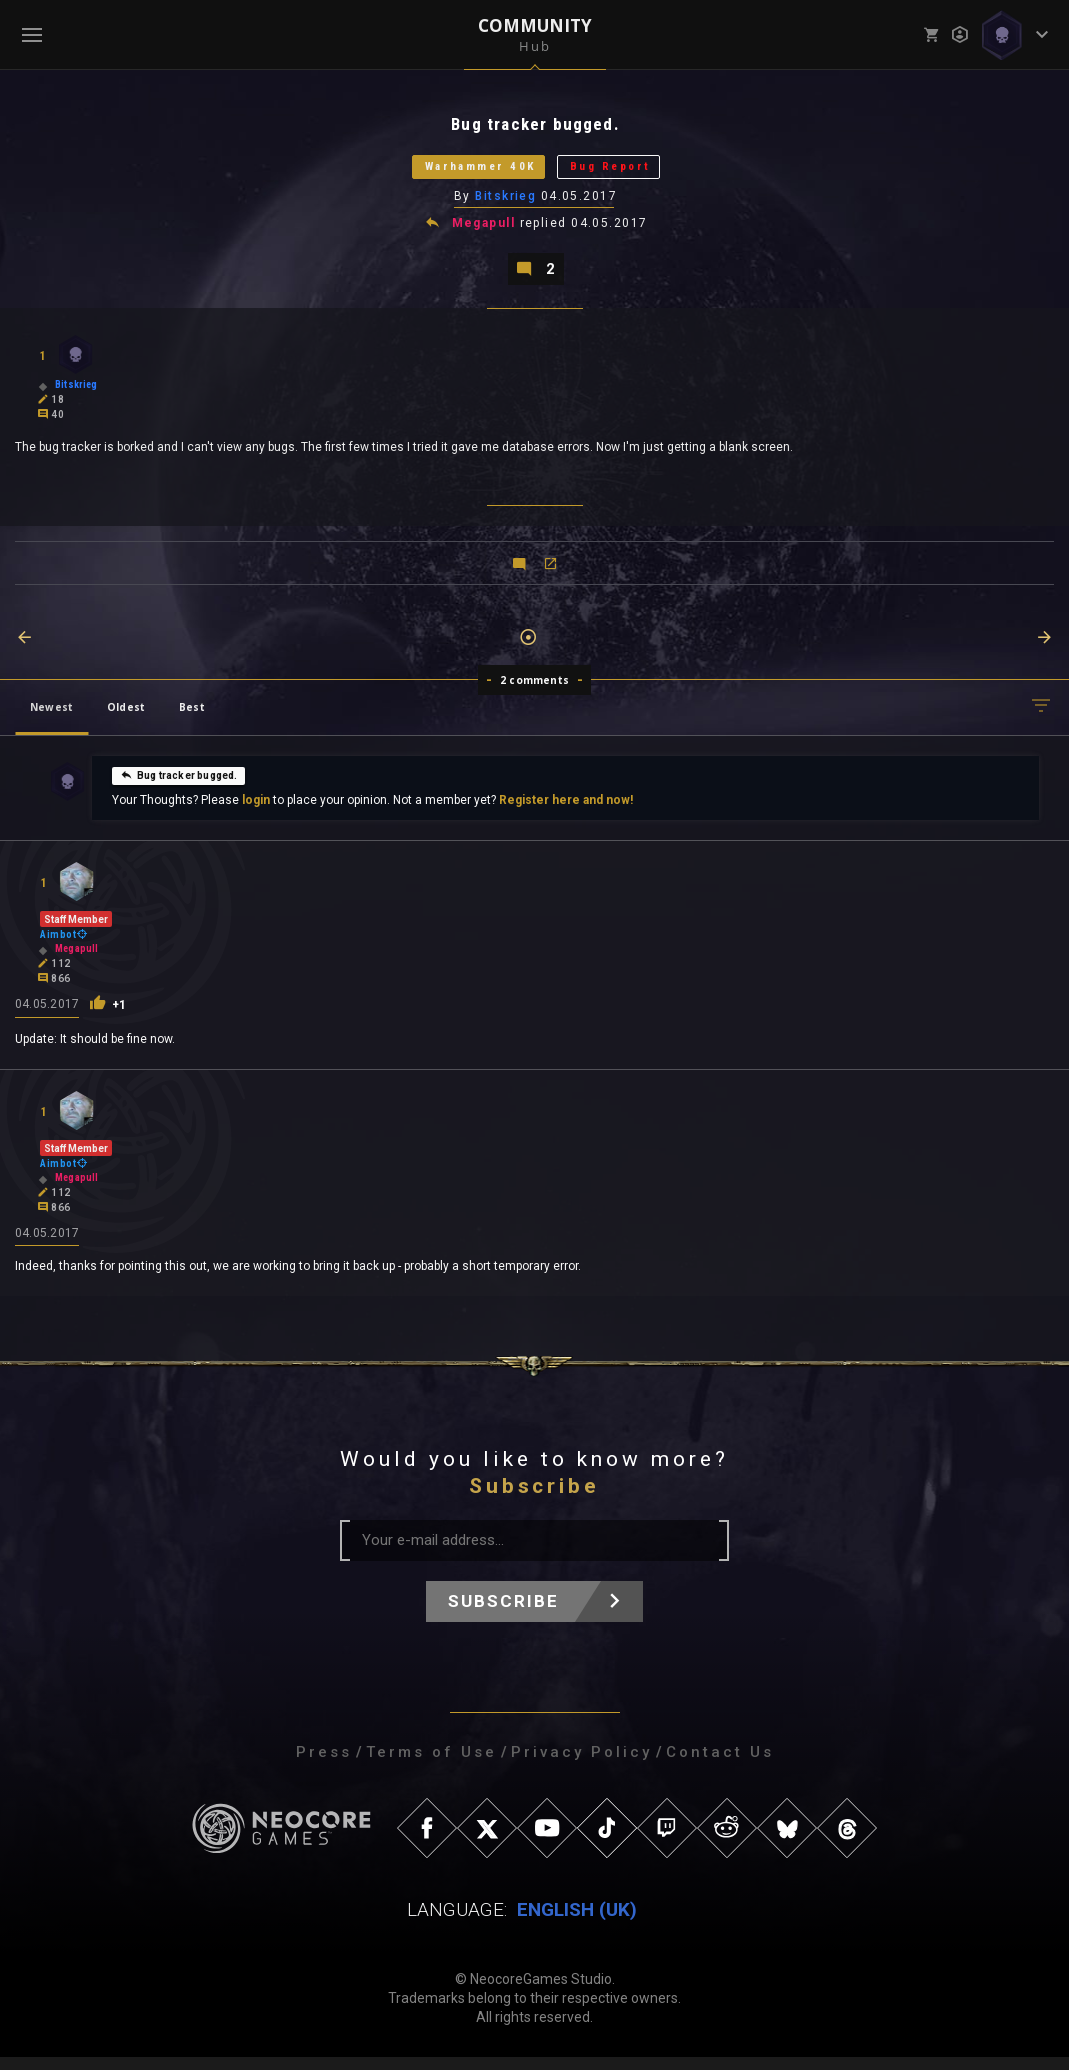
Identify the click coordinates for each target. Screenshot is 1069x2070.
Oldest (126, 718)
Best (192, 718)
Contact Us (720, 1765)
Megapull (484, 232)
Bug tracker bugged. (178, 786)
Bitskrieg (506, 203)
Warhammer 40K (467, 171)
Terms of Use (431, 1765)
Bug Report (629, 171)
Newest (51, 718)
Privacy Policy (581, 1765)
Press (324, 1765)
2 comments (534, 691)
